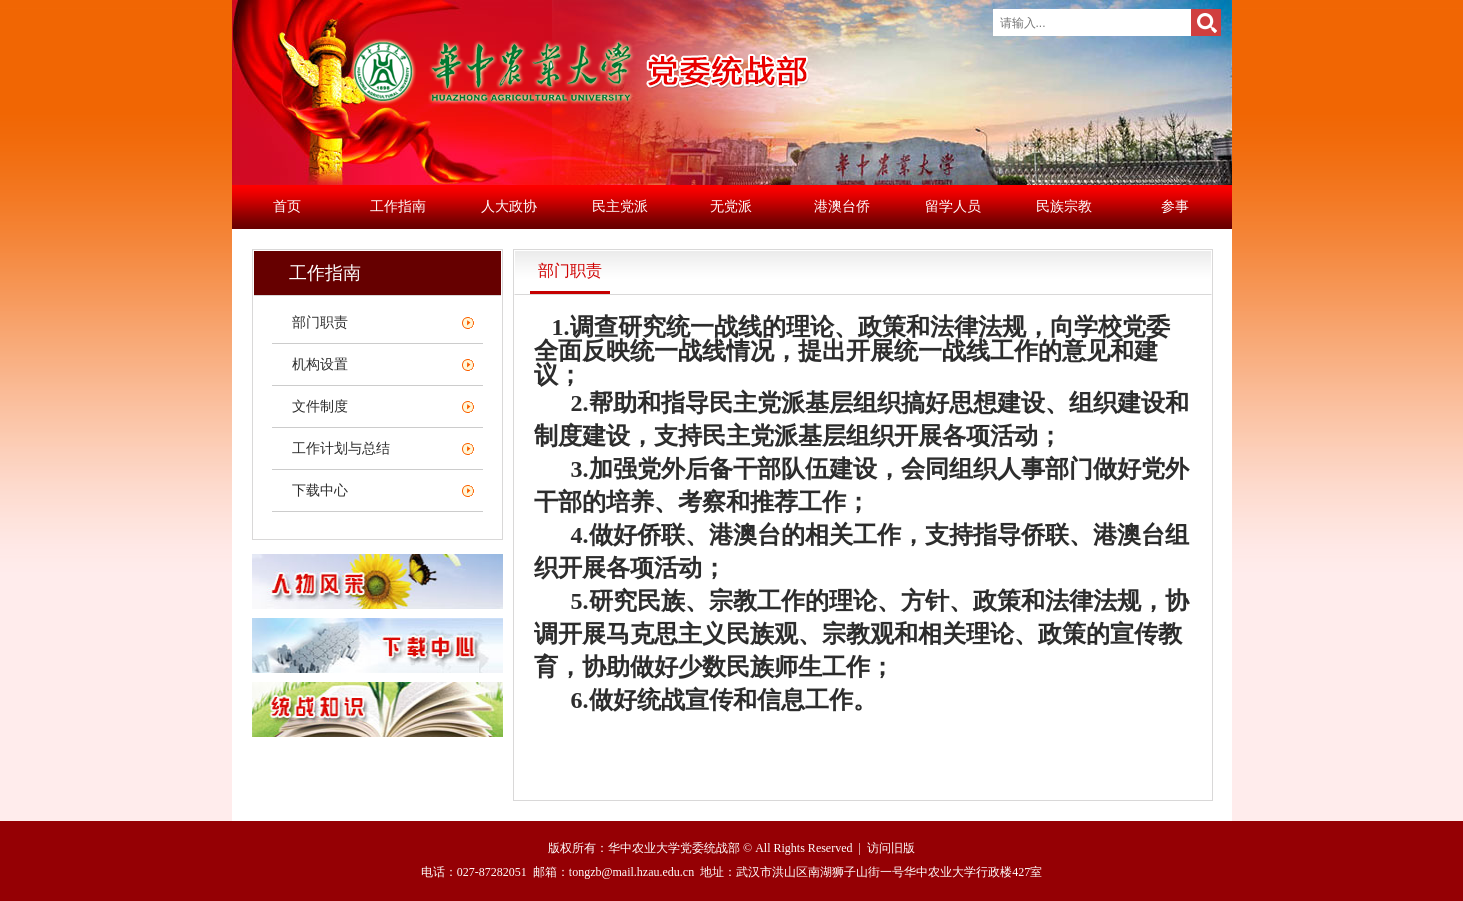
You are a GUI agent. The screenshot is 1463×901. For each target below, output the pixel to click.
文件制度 (320, 406)
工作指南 (398, 206)
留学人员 (953, 206)
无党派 (731, 206)
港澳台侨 (842, 206)
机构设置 (320, 364)
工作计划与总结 (341, 448)
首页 (287, 206)
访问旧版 (891, 848)
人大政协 (509, 206)
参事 (1175, 206)
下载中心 (320, 490)
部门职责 (320, 322)
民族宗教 (1064, 206)
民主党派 (620, 206)
